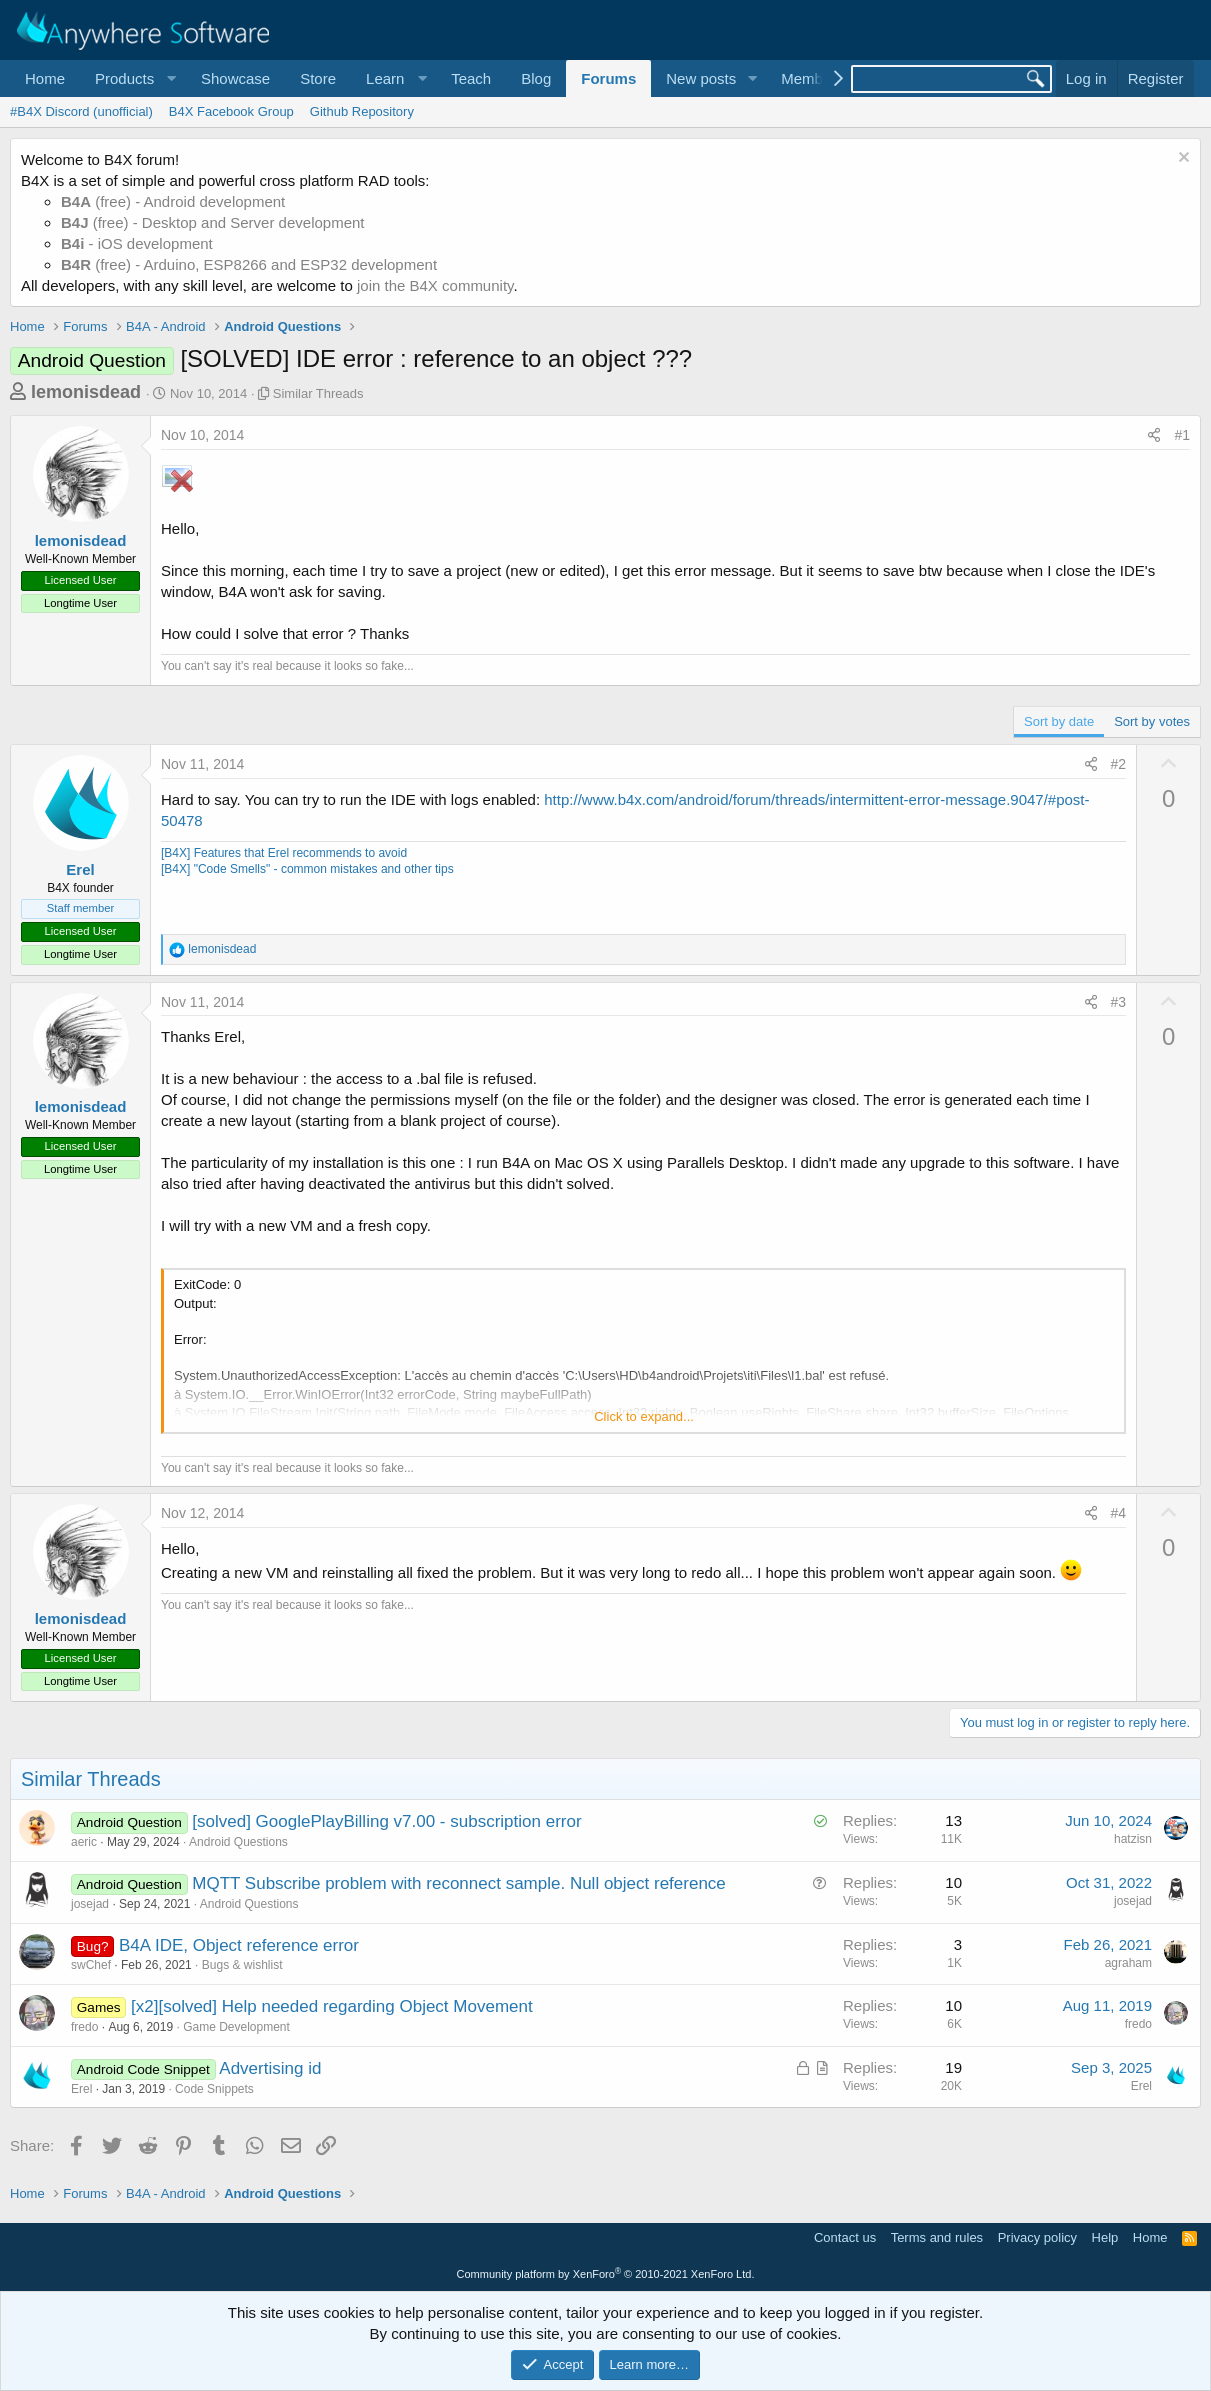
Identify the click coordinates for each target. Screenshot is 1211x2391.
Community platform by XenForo (606, 2274)
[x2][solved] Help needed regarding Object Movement (332, 2006)
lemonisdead (86, 392)
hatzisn (1133, 1839)
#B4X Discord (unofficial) (81, 111)
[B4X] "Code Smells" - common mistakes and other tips (307, 869)
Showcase (235, 78)
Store (318, 78)
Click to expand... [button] (644, 1416)
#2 (1119, 764)
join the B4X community (435, 285)
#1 (1182, 435)
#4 (1119, 1513)
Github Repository (362, 111)
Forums (608, 78)
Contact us (845, 2237)
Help (1105, 2237)
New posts (701, 78)
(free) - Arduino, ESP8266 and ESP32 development (249, 264)
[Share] (1154, 436)
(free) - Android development (173, 201)
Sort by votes (1152, 721)
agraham (1128, 1963)
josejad (90, 1904)
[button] (133, 78)
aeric (84, 1842)
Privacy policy (1037, 2237)
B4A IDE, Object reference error (239, 1945)
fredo (84, 2027)
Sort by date (1059, 721)
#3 (1119, 1002)
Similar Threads (318, 393)
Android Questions (238, 1842)
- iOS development (137, 243)
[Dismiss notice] (1181, 159)
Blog (536, 78)
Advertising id (270, 2068)
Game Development (236, 2027)
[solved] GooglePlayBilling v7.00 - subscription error (386, 1821)
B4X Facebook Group (231, 111)
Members (812, 78)
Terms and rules (937, 2237)
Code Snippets (214, 2089)
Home (45, 78)
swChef (91, 1965)
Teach (471, 78)
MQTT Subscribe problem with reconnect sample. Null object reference (459, 1883)
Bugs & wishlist (242, 1965)
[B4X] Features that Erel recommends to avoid (284, 853)
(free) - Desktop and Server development (213, 222)
